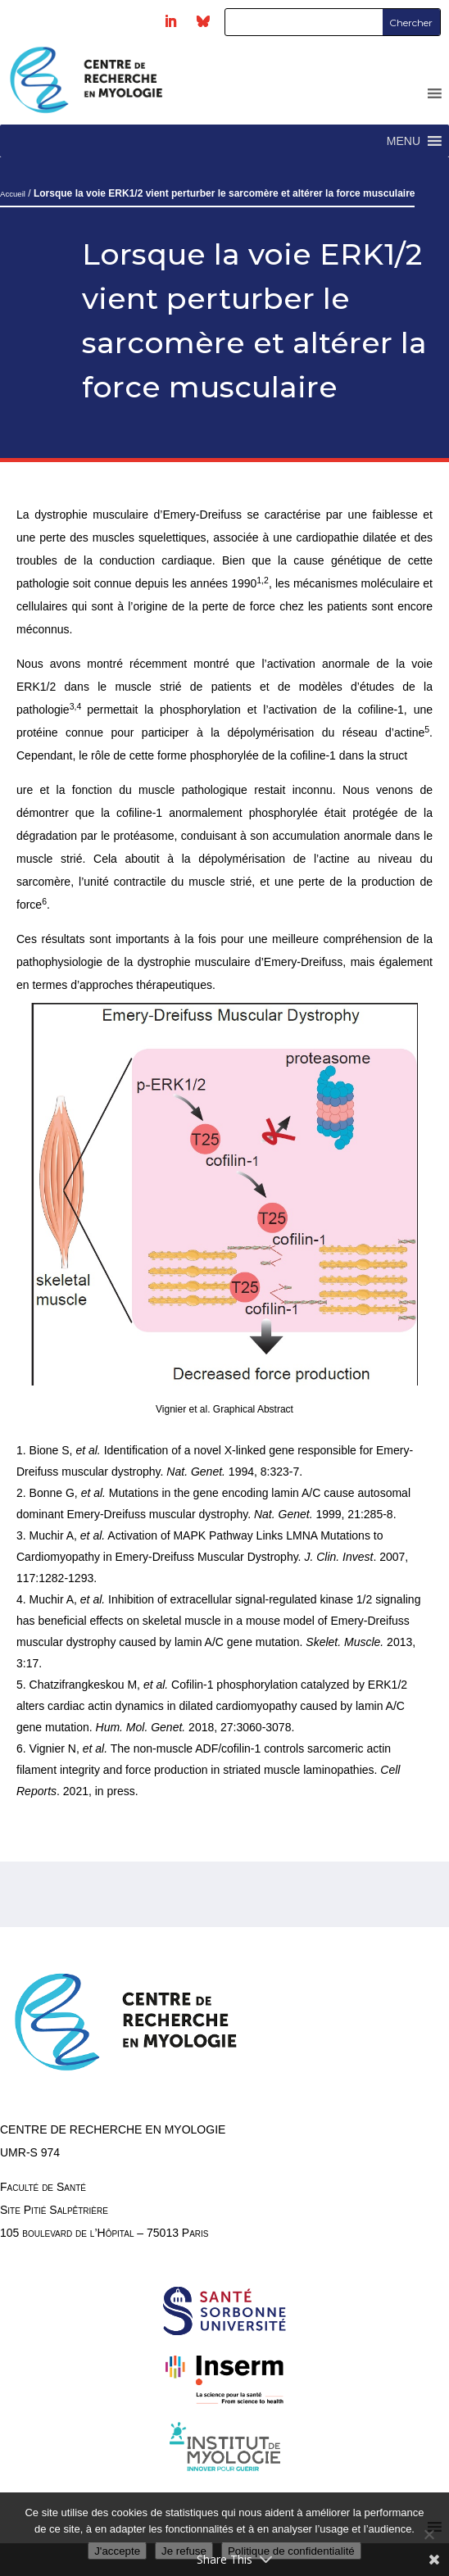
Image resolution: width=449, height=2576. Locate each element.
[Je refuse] (428, 2534)
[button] (403, 141)
